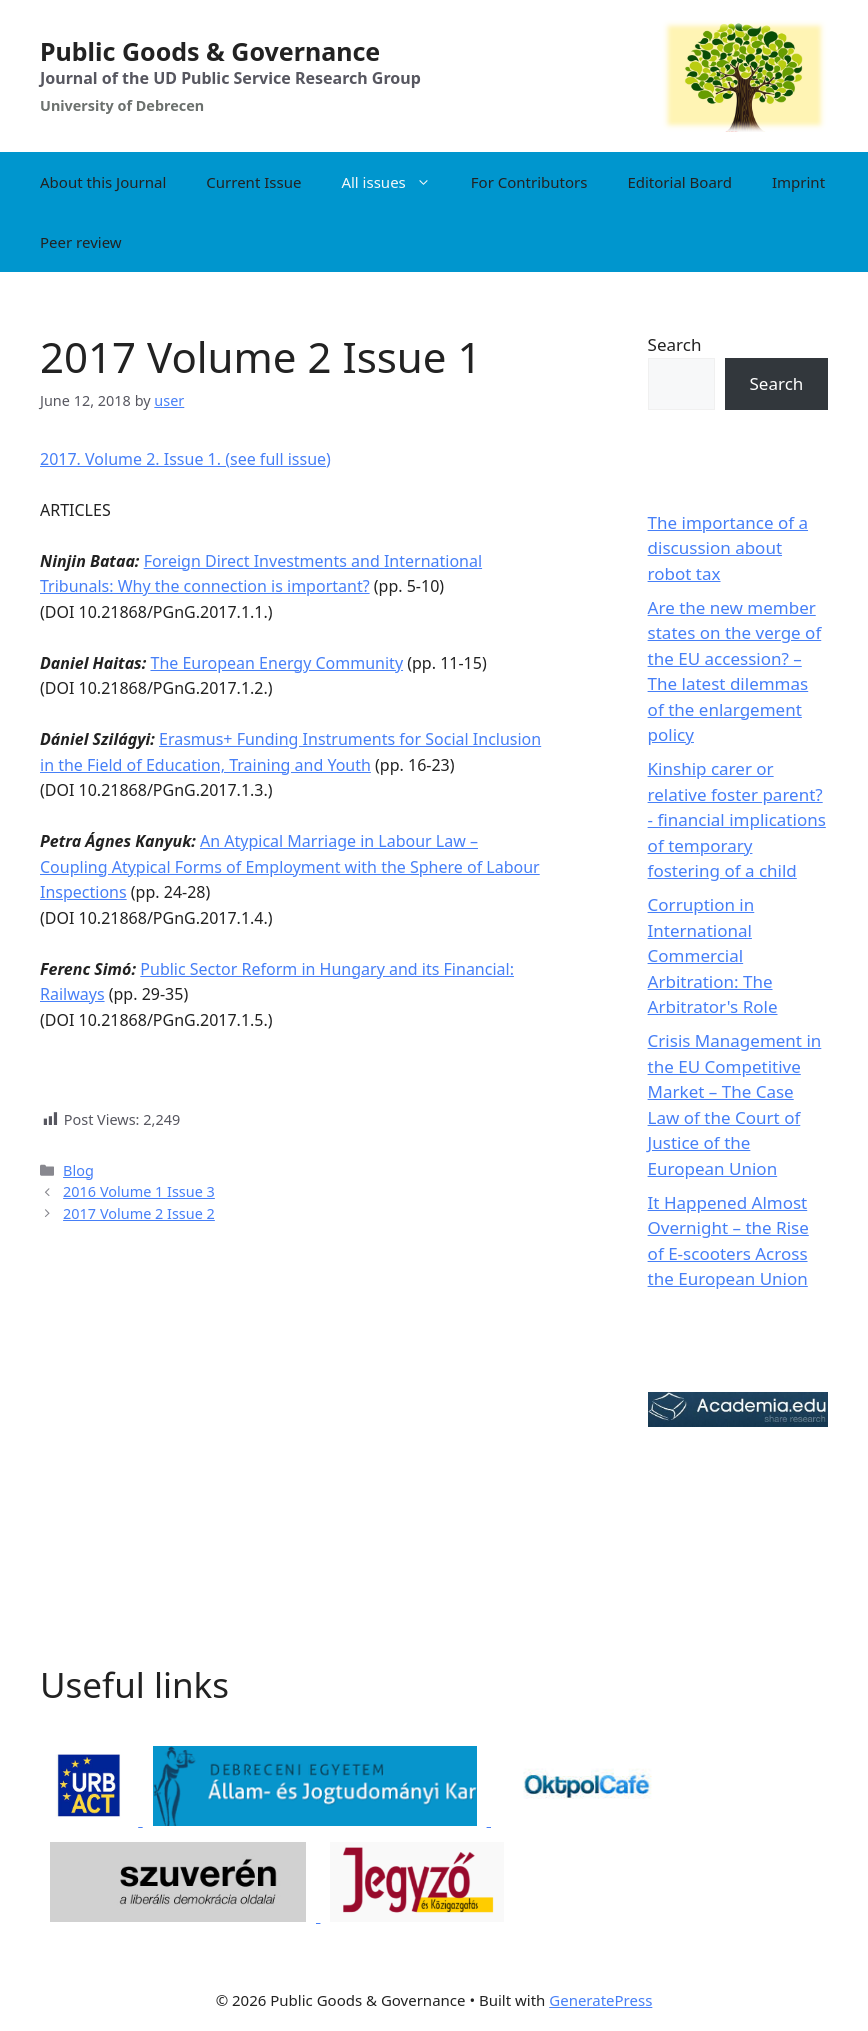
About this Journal (103, 182)
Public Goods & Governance (210, 51)
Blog (78, 1170)
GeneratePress (600, 2000)
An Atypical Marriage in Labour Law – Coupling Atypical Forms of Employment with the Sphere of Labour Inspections (290, 866)
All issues (395, 182)
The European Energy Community (276, 663)
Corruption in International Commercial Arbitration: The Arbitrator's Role (713, 955)
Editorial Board (679, 182)
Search (675, 344)
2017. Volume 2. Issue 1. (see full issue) (185, 459)
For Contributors (529, 182)
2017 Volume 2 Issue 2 (139, 1213)
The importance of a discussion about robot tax (728, 548)
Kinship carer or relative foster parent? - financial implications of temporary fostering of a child (737, 819)
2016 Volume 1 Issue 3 (139, 1191)
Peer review (81, 242)
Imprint (798, 182)
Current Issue (253, 182)
